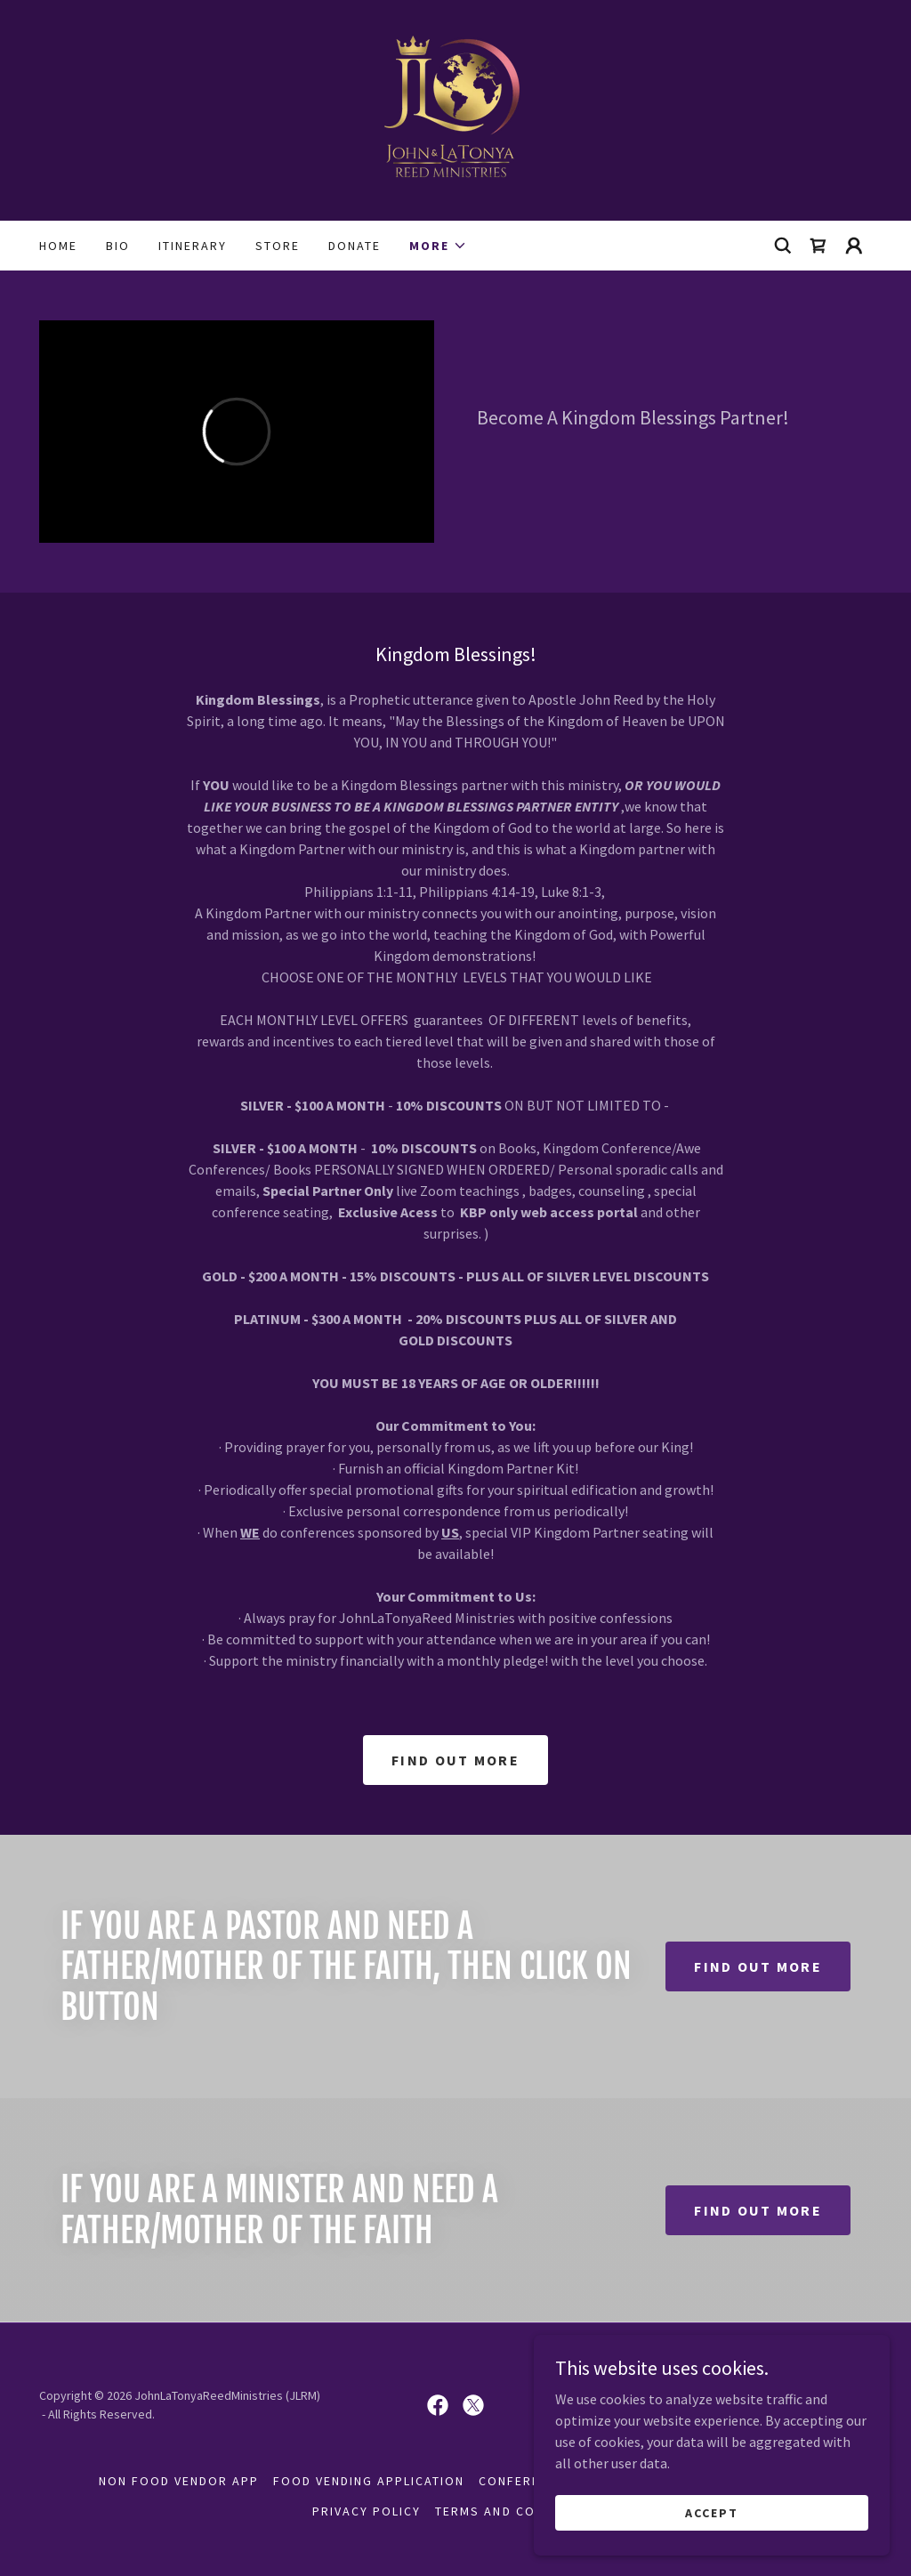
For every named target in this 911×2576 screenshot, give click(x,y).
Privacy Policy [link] (366, 2511)
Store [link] (277, 246)
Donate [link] (354, 246)
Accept (711, 2524)
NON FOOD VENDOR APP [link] (179, 2481)
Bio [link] (118, 246)
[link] (455, 108)
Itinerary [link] (192, 246)
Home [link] (58, 246)
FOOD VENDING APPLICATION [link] (368, 2481)
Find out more (455, 1760)
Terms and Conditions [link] (516, 2511)
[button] (438, 245)
